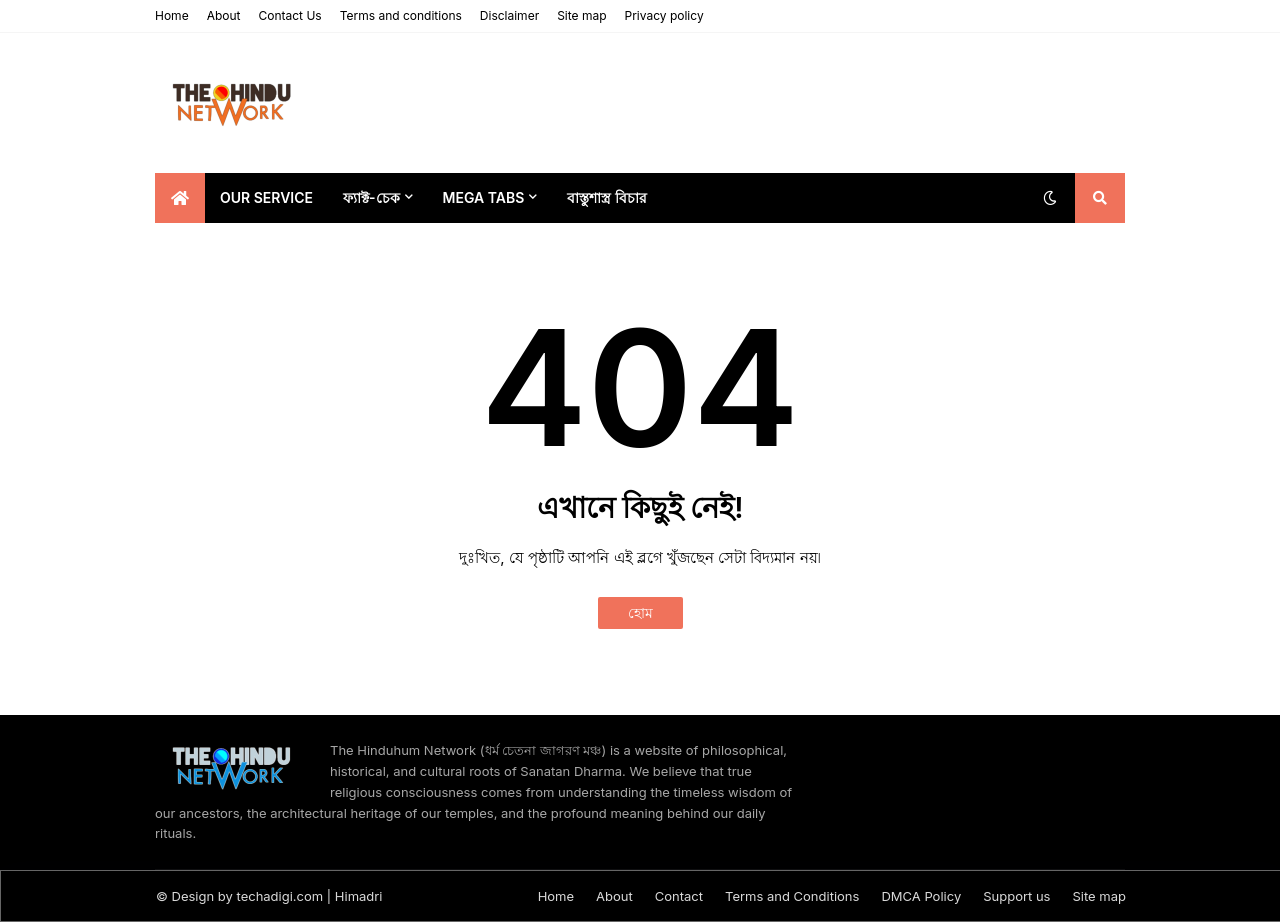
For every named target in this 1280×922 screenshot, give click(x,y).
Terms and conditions (401, 15)
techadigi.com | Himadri (310, 896)
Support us (1016, 896)
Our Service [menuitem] (266, 197)
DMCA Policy (921, 896)
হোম (640, 612)
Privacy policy (664, 15)
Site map (581, 15)
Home (172, 15)
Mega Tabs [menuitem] (484, 197)
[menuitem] (180, 198)
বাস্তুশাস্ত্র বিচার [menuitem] (607, 197)
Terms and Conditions (792, 896)
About (224, 15)
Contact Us (289, 15)
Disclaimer (509, 15)
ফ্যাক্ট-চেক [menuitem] (371, 197)
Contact (679, 896)
